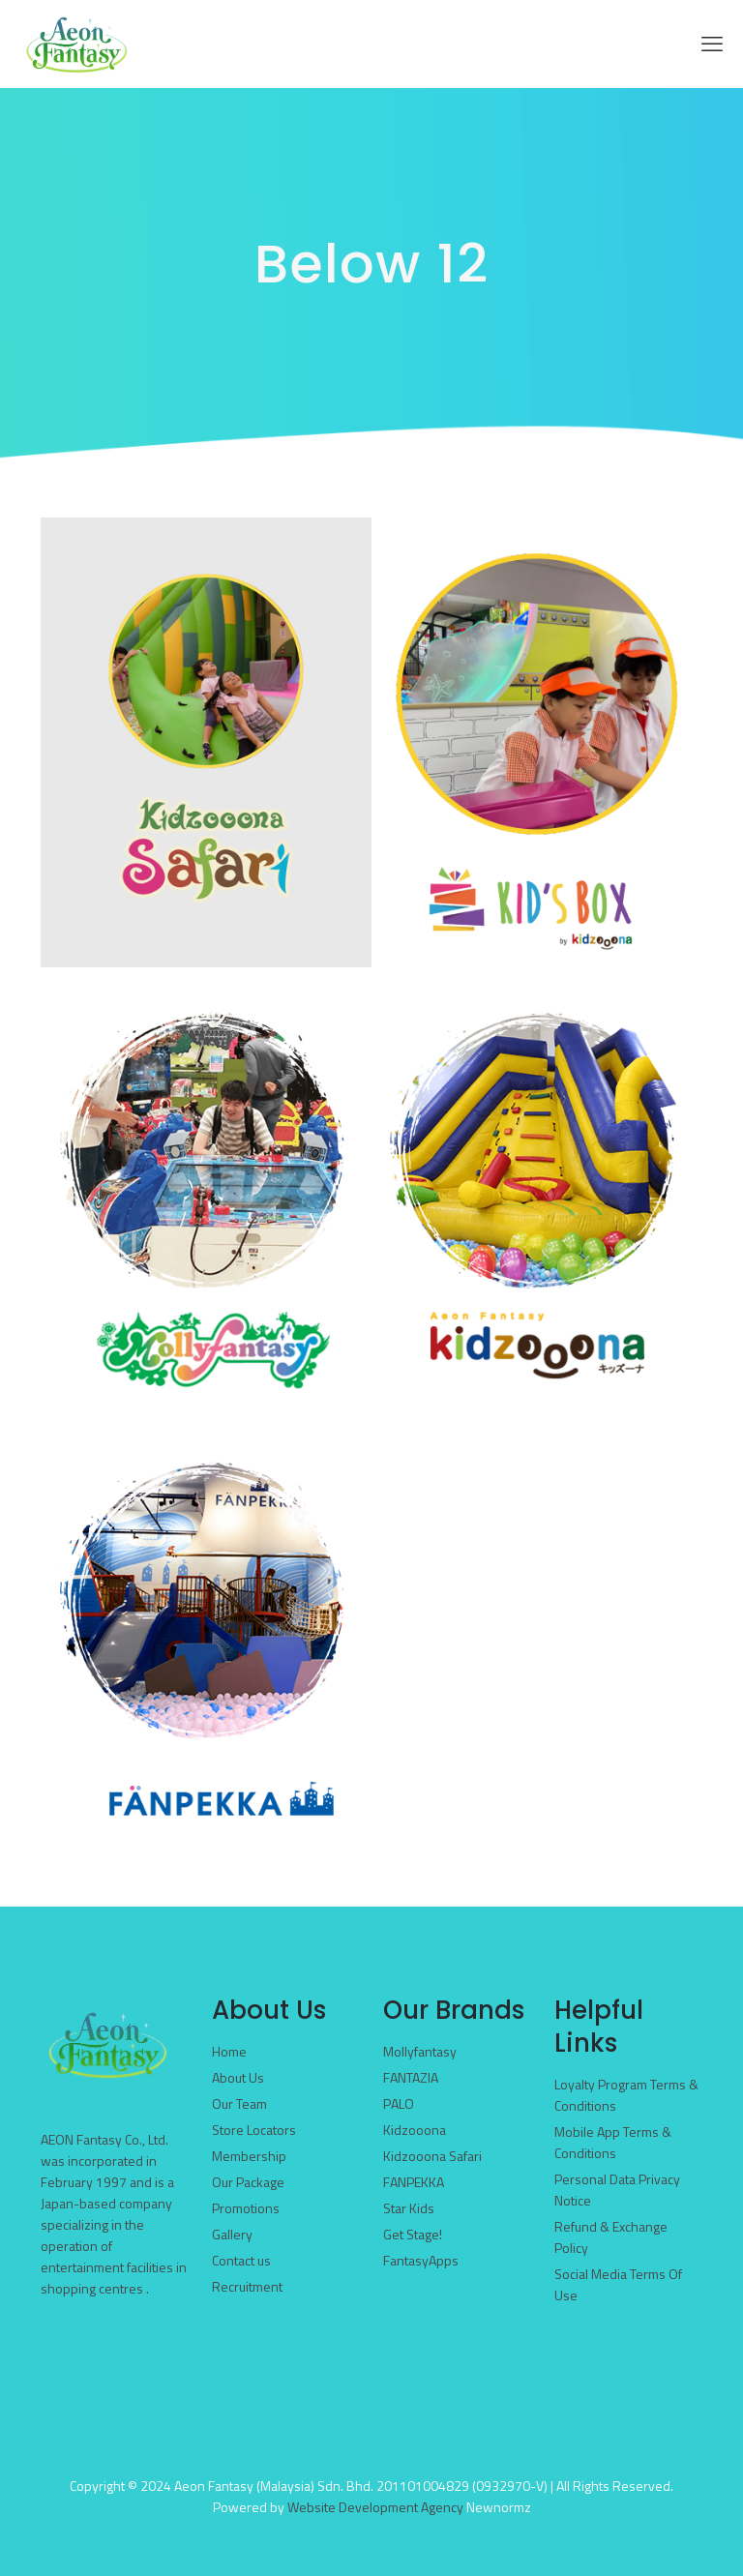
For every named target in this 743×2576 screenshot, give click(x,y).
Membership (249, 2156)
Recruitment (247, 2286)
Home (229, 2051)
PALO (398, 2103)
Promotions (246, 2208)
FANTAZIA (410, 2077)
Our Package (248, 2182)
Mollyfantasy (420, 2051)
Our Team (239, 2103)
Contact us (241, 2260)
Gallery (232, 2234)
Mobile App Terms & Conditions (612, 2142)
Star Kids (408, 2208)
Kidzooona (414, 2129)
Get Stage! (412, 2234)
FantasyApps (421, 2260)
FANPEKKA (413, 2182)
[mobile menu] (712, 43)
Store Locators (254, 2129)
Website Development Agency (375, 2507)
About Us (238, 2077)
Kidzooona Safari (432, 2156)
